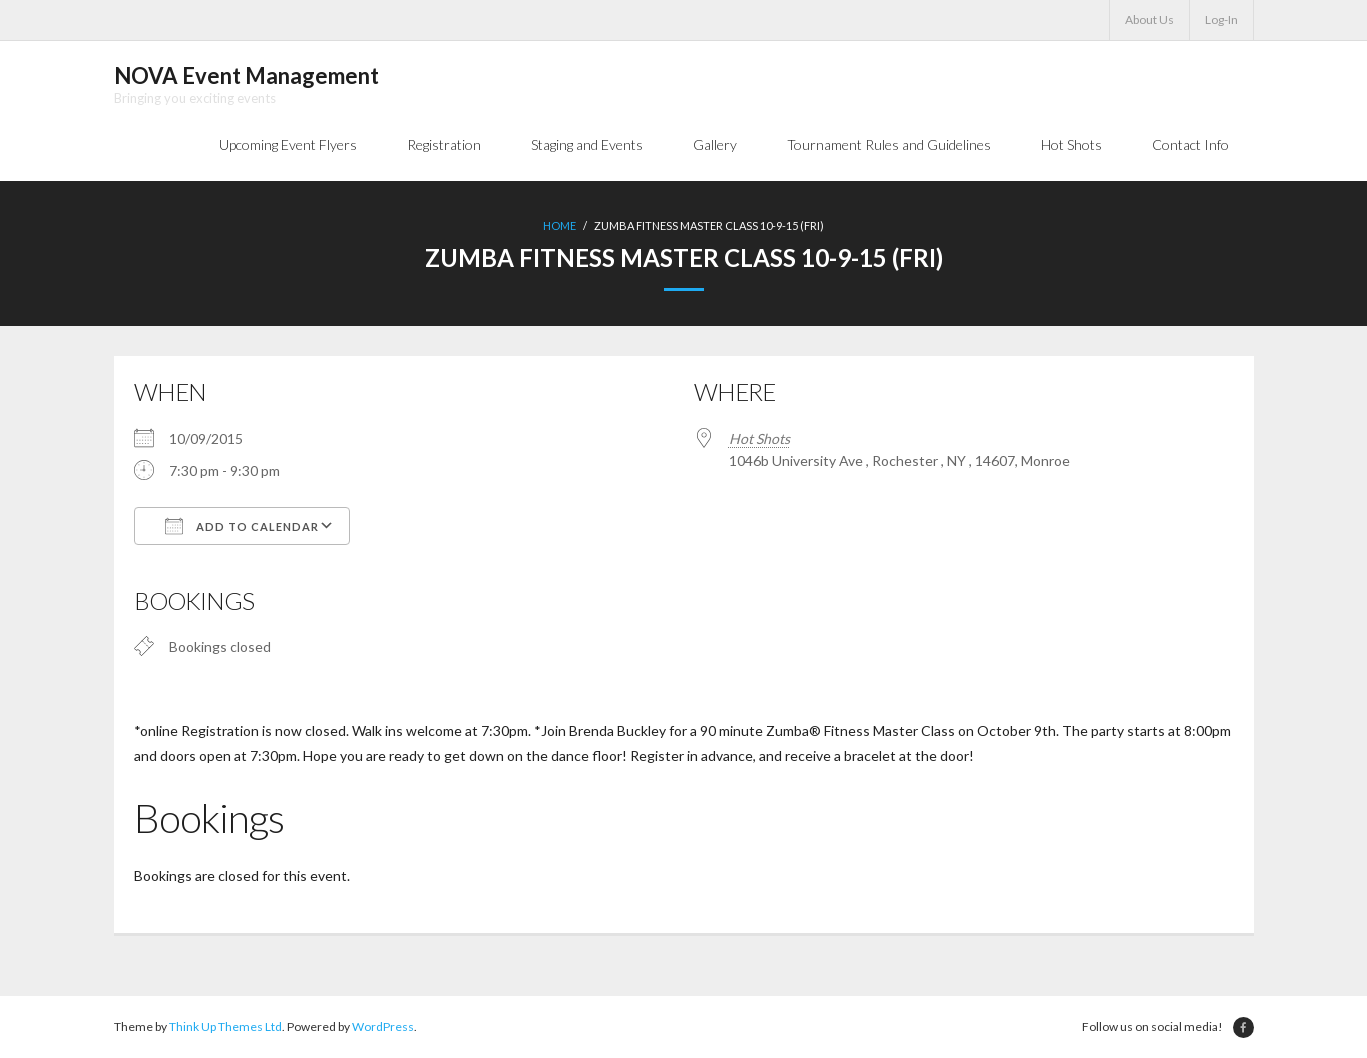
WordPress (383, 1026)
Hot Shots (759, 438)
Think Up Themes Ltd (225, 1026)
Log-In (1221, 19)
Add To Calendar (242, 526)
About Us (1149, 19)
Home (559, 225)
